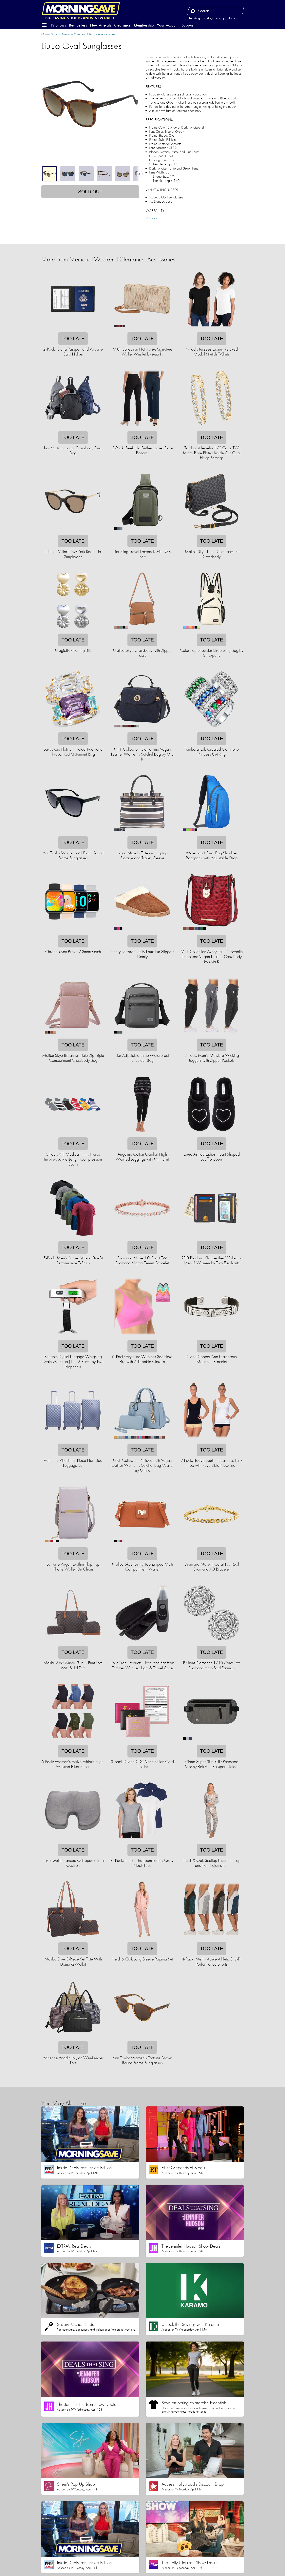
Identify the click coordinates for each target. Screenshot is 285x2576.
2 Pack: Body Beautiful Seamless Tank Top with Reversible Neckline (211, 1462)
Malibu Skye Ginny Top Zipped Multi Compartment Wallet (142, 1566)
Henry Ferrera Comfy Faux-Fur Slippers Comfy (142, 954)
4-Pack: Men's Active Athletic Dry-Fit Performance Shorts (211, 1961)
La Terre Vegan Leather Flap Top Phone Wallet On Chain (73, 1566)
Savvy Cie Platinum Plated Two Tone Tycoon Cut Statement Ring (73, 751)
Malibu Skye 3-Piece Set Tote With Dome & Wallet (73, 1961)
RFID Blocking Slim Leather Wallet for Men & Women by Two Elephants (211, 1260)
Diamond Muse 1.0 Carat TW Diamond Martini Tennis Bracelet (142, 1260)
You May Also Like (63, 2103)
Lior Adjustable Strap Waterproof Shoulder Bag (142, 1057)
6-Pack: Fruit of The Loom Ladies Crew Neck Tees (142, 1862)
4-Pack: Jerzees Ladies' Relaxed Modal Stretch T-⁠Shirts (211, 351)
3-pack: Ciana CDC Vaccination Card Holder (142, 1764)
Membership (144, 25)
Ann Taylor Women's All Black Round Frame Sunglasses (73, 855)
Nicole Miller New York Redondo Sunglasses (73, 554)
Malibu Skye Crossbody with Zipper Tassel (142, 652)
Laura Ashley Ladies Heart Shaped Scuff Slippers (211, 1156)
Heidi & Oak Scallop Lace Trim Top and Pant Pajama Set (211, 1862)
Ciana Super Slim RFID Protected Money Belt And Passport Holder (212, 1764)
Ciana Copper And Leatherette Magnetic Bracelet (211, 1359)
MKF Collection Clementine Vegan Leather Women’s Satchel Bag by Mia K (142, 754)
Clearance (122, 25)
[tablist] (90, 174)
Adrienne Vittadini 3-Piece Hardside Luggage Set (73, 1462)
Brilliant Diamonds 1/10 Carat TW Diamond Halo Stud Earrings (211, 1665)
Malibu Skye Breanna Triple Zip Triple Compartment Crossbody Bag (73, 1057)
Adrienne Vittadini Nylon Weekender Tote (73, 2060)
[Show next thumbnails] (139, 174)
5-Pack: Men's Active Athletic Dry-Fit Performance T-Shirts (73, 1260)
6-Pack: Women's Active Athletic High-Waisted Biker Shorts (73, 1764)
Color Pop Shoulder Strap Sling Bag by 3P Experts (211, 652)
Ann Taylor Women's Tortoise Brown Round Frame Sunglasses (142, 2060)
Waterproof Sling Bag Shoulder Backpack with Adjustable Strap (212, 855)
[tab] (49, 173)
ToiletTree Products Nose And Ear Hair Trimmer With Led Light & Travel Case (142, 1665)
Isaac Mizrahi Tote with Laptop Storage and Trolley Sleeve (142, 855)
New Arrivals (100, 25)
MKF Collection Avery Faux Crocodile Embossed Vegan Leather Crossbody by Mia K (211, 956)
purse (218, 18)
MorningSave (49, 34)
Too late (73, 338)
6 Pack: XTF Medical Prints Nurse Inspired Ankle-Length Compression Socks (73, 1159)
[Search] (193, 11)
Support (188, 25)
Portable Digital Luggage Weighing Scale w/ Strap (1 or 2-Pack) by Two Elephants (73, 1361)
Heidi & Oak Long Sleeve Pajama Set (142, 1959)
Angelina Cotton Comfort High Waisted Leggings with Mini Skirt (142, 1156)
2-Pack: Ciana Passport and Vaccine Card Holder (73, 351)
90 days (151, 218)
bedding (207, 18)
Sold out (90, 191)
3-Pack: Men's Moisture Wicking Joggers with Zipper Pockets (211, 1057)
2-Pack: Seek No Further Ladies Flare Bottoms (142, 450)
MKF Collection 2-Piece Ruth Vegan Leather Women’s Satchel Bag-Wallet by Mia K (142, 1465)
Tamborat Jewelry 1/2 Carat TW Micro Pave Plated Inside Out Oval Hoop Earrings (211, 453)
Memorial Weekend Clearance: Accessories (88, 34)
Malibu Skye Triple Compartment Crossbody (211, 554)
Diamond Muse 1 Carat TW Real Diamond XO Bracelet (211, 1566)
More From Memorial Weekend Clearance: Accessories (108, 259)
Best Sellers (78, 25)
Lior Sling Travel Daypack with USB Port (142, 554)
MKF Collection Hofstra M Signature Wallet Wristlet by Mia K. (142, 351)
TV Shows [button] (58, 25)
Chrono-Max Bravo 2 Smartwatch (73, 951)
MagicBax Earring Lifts (73, 650)
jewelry (227, 18)
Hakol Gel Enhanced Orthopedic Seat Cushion (73, 1862)
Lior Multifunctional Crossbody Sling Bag (73, 450)
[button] (44, 25)
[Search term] (216, 11)
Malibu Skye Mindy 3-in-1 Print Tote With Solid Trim (73, 1665)
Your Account (168, 25)
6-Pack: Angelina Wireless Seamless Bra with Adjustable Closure (142, 1359)
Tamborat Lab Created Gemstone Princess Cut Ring (211, 751)
